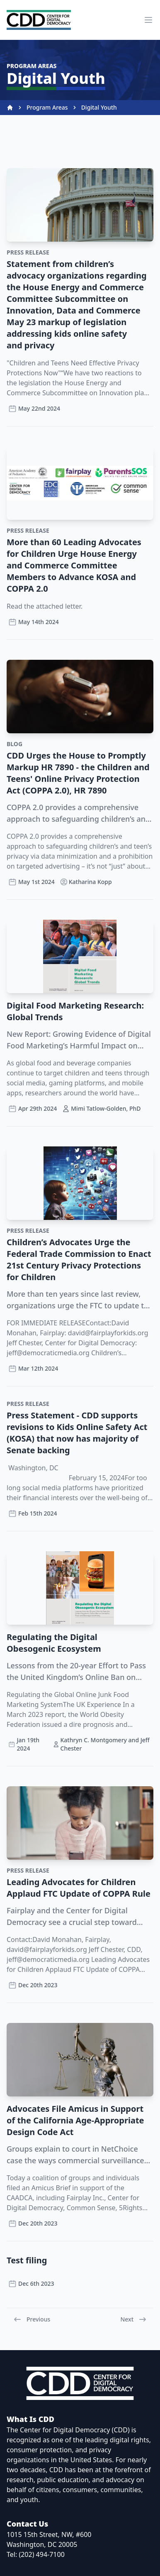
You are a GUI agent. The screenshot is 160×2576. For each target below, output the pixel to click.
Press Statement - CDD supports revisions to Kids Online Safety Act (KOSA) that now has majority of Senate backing (77, 1433)
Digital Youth (99, 107)
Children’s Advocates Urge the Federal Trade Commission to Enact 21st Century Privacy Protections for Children (79, 1260)
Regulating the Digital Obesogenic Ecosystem (54, 1642)
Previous (31, 2319)
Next (133, 2319)
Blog (14, 744)
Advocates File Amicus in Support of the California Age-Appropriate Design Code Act (75, 2120)
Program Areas (47, 107)
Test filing (27, 2260)
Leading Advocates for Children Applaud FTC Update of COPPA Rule (78, 1887)
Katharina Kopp (86, 882)
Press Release (28, 252)
